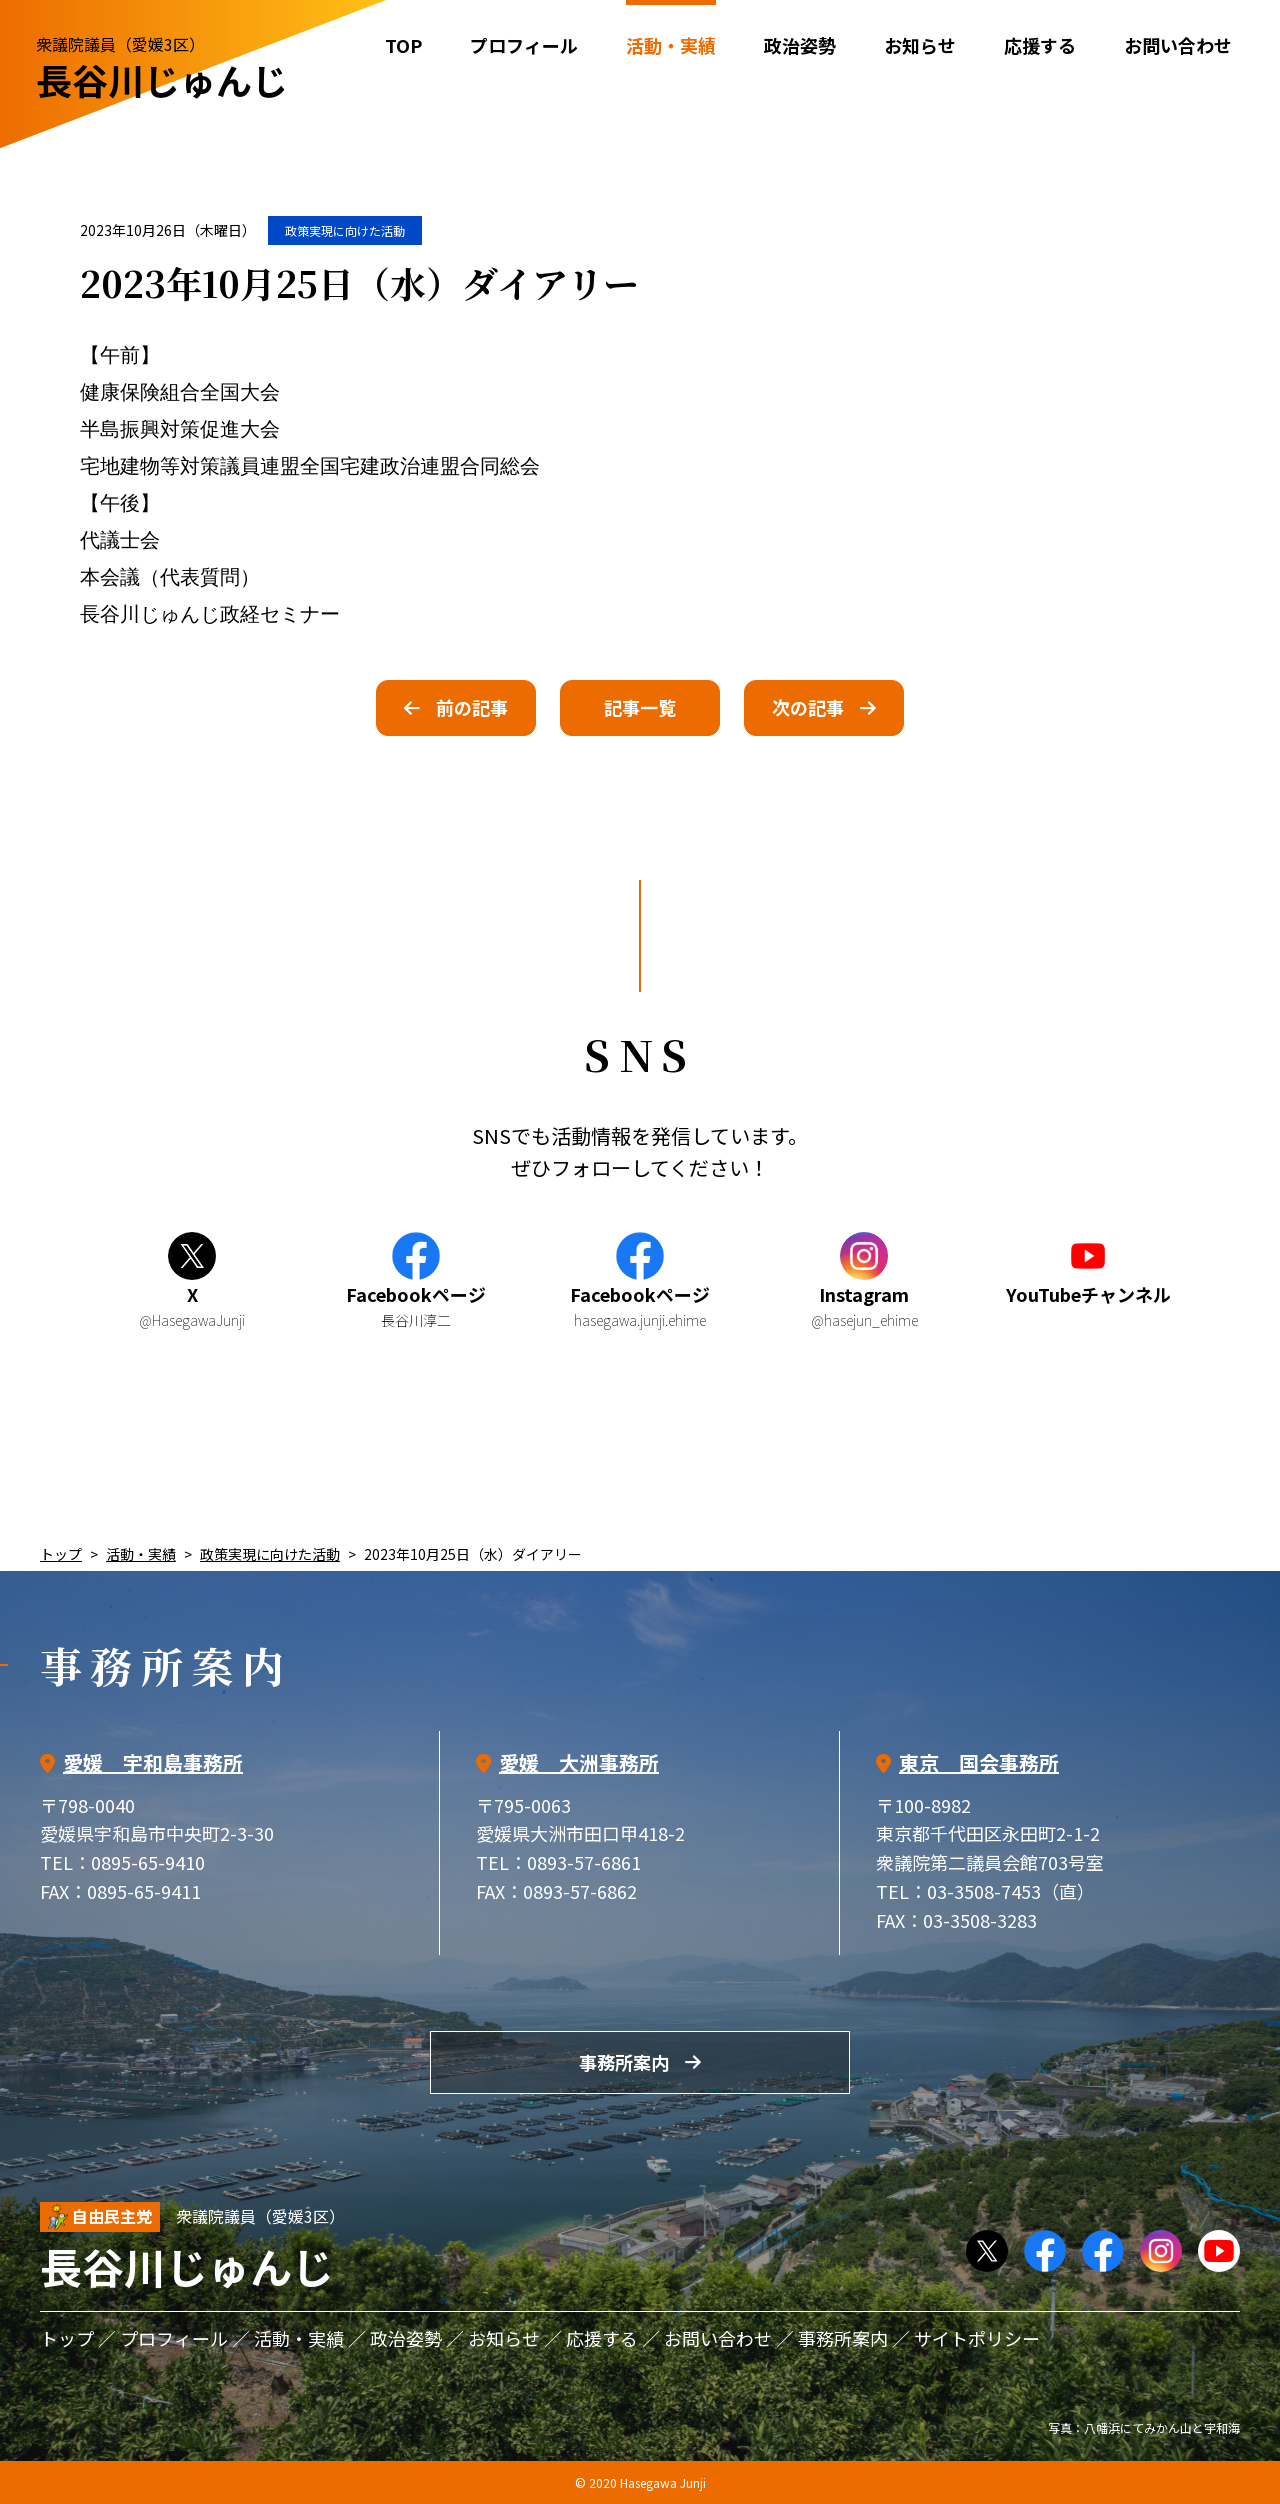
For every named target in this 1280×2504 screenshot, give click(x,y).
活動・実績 (141, 1554)
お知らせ (920, 45)
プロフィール (524, 45)
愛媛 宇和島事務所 (153, 1762)
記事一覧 (640, 707)
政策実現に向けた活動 (345, 230)
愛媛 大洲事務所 (579, 1762)
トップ (61, 1554)
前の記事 (472, 707)
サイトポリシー (977, 2338)
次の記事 (808, 707)
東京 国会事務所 (979, 1762)
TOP (403, 45)
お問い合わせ (1178, 45)
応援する (1040, 45)
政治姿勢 (800, 45)
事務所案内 (624, 2062)
